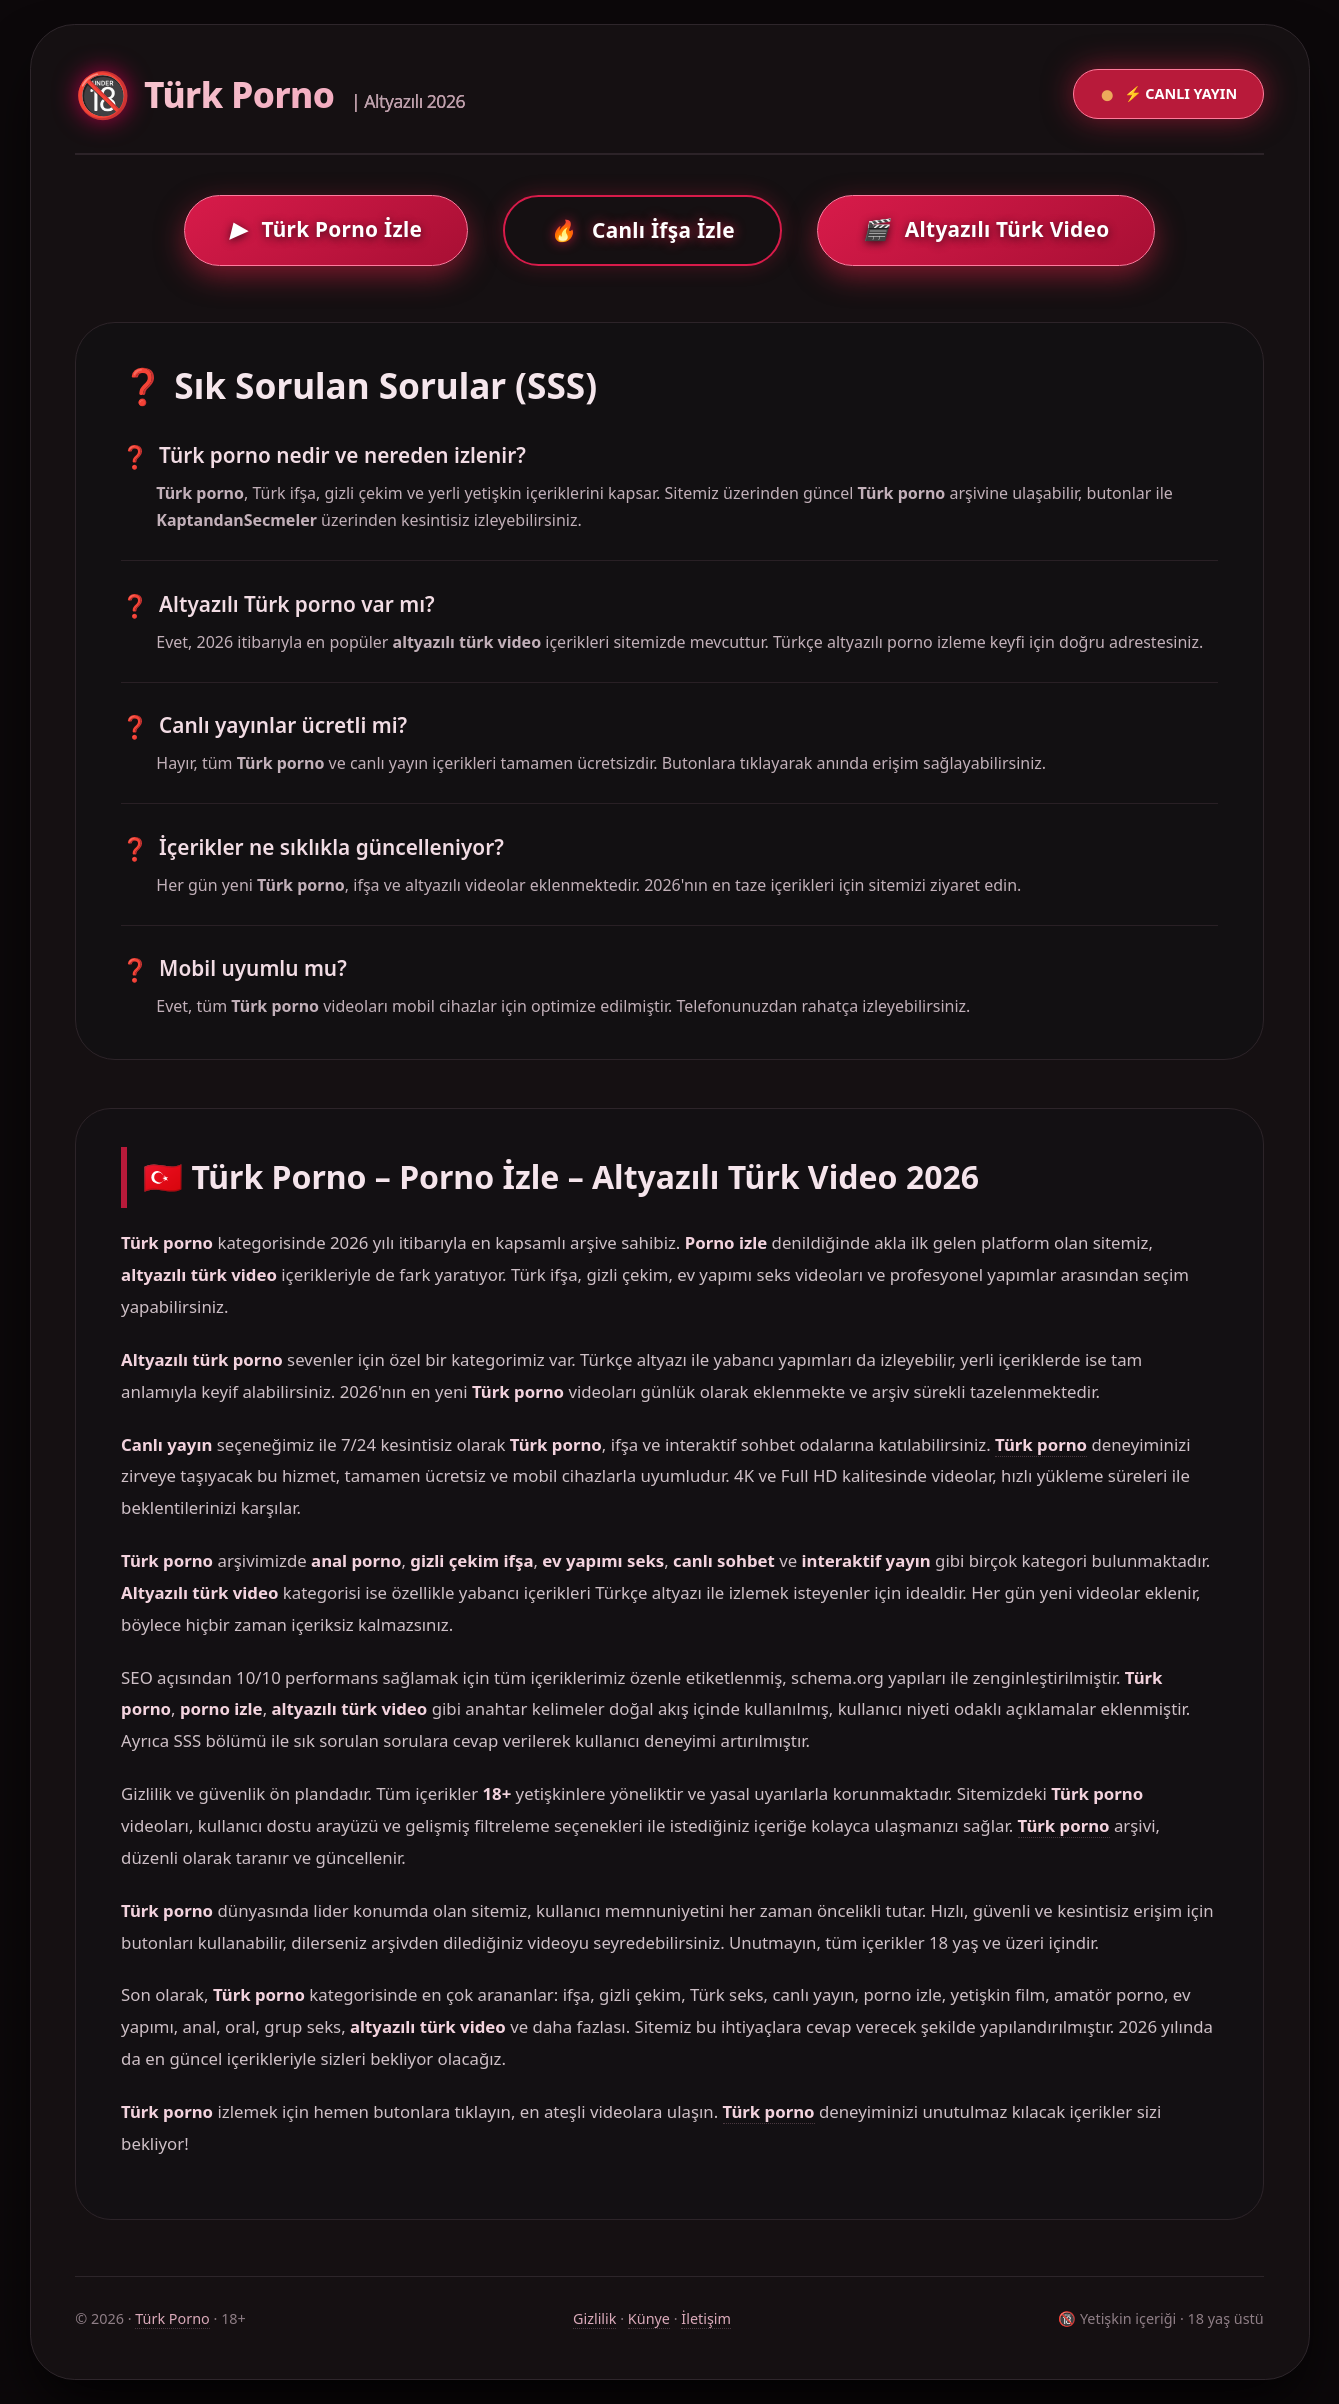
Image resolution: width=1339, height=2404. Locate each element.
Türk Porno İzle (326, 229)
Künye (649, 2318)
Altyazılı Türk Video (986, 229)
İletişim (706, 2318)
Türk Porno (172, 2318)
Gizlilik (595, 2318)
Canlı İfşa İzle (642, 230)
